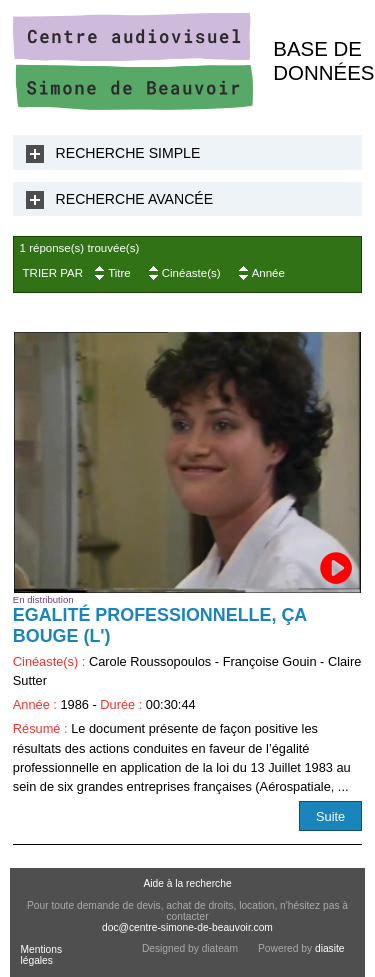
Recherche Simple (128, 153)
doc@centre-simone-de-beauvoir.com (187, 927)
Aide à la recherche (187, 883)
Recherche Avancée (135, 199)
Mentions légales (41, 955)
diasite (330, 948)
